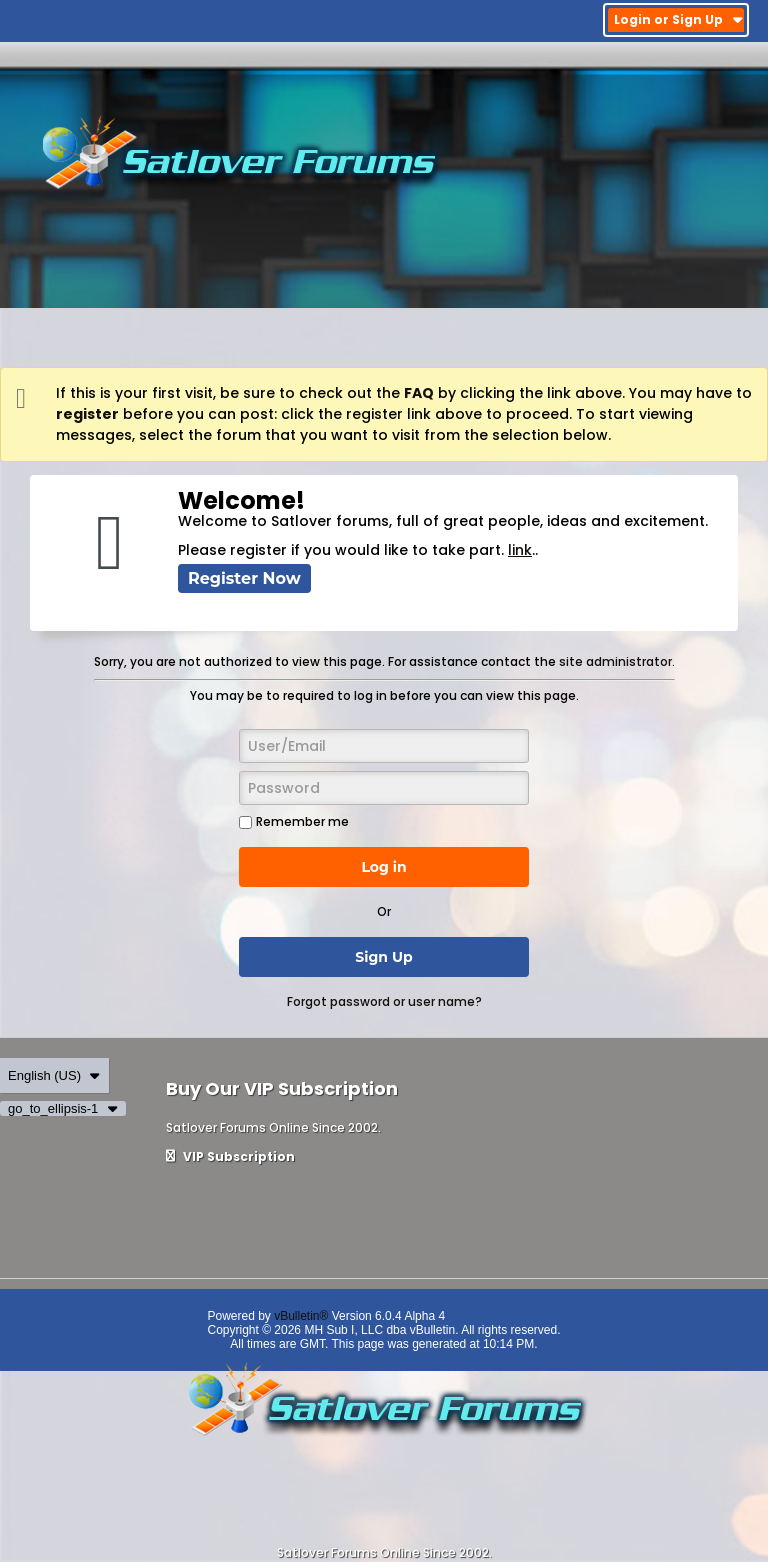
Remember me (294, 821)
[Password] (384, 788)
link (520, 550)
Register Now (244, 578)
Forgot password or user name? (384, 1001)
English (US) (54, 1075)
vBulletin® (301, 1316)
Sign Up (383, 957)
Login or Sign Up (678, 19)
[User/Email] (384, 746)
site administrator (615, 661)
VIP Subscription (230, 1156)
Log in (383, 867)
